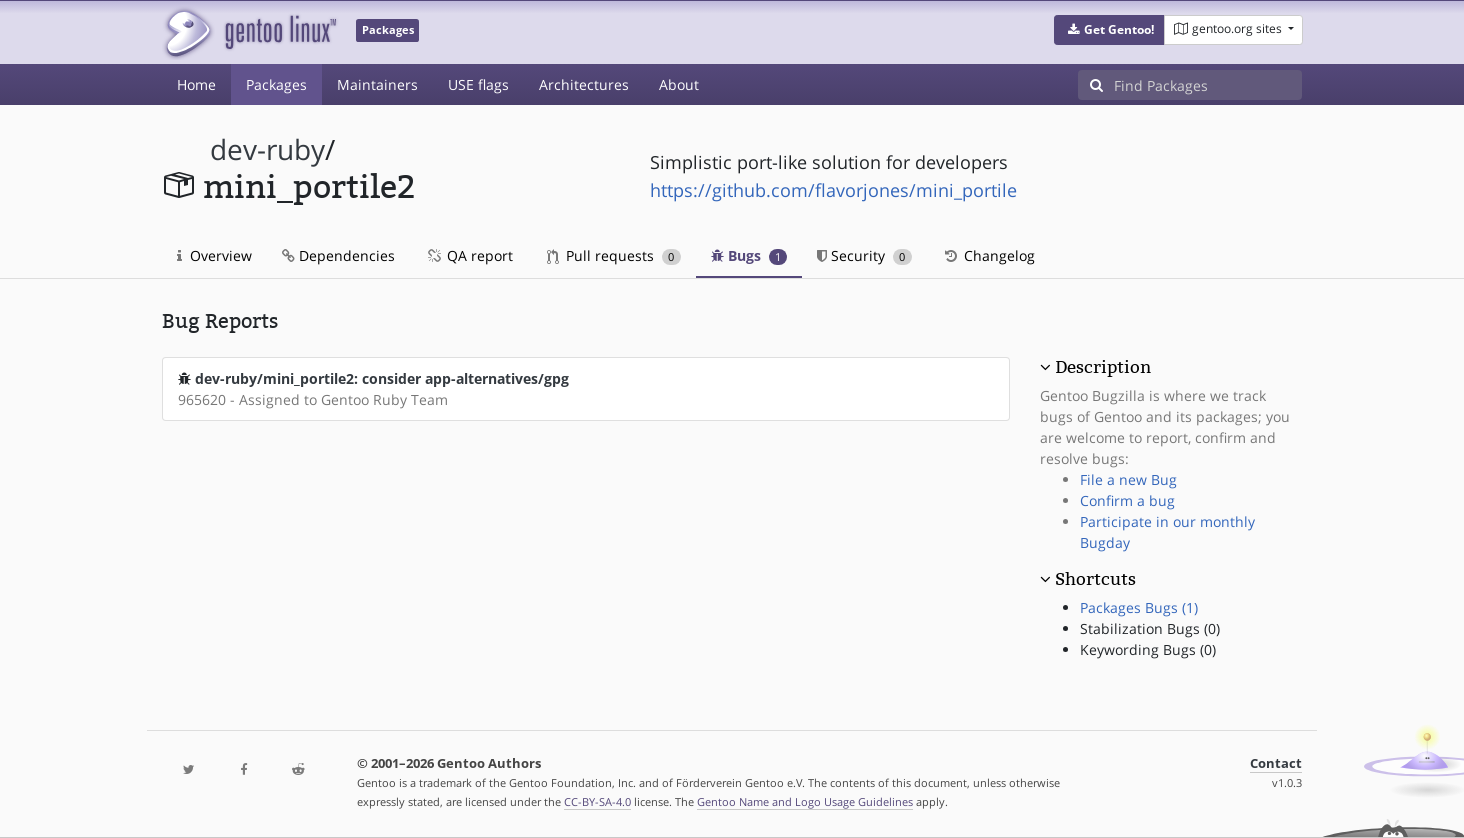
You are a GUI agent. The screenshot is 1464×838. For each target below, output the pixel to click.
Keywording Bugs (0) (1148, 649)
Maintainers (377, 84)
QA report (469, 255)
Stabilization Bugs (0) (1150, 628)
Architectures (584, 84)
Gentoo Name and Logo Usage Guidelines (805, 801)
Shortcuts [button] (1095, 579)
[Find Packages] (1208, 85)
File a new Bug (1128, 479)
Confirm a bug (1127, 500)
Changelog (988, 255)
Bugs (749, 255)
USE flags (478, 84)
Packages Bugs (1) (1139, 607)
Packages (276, 84)
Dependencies (338, 255)
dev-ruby (267, 149)
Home (196, 84)
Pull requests (614, 255)
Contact (1276, 763)
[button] (1109, 30)
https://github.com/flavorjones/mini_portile (833, 190)
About (679, 84)
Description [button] (1103, 367)
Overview (214, 255)
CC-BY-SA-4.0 (597, 801)
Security (864, 255)
